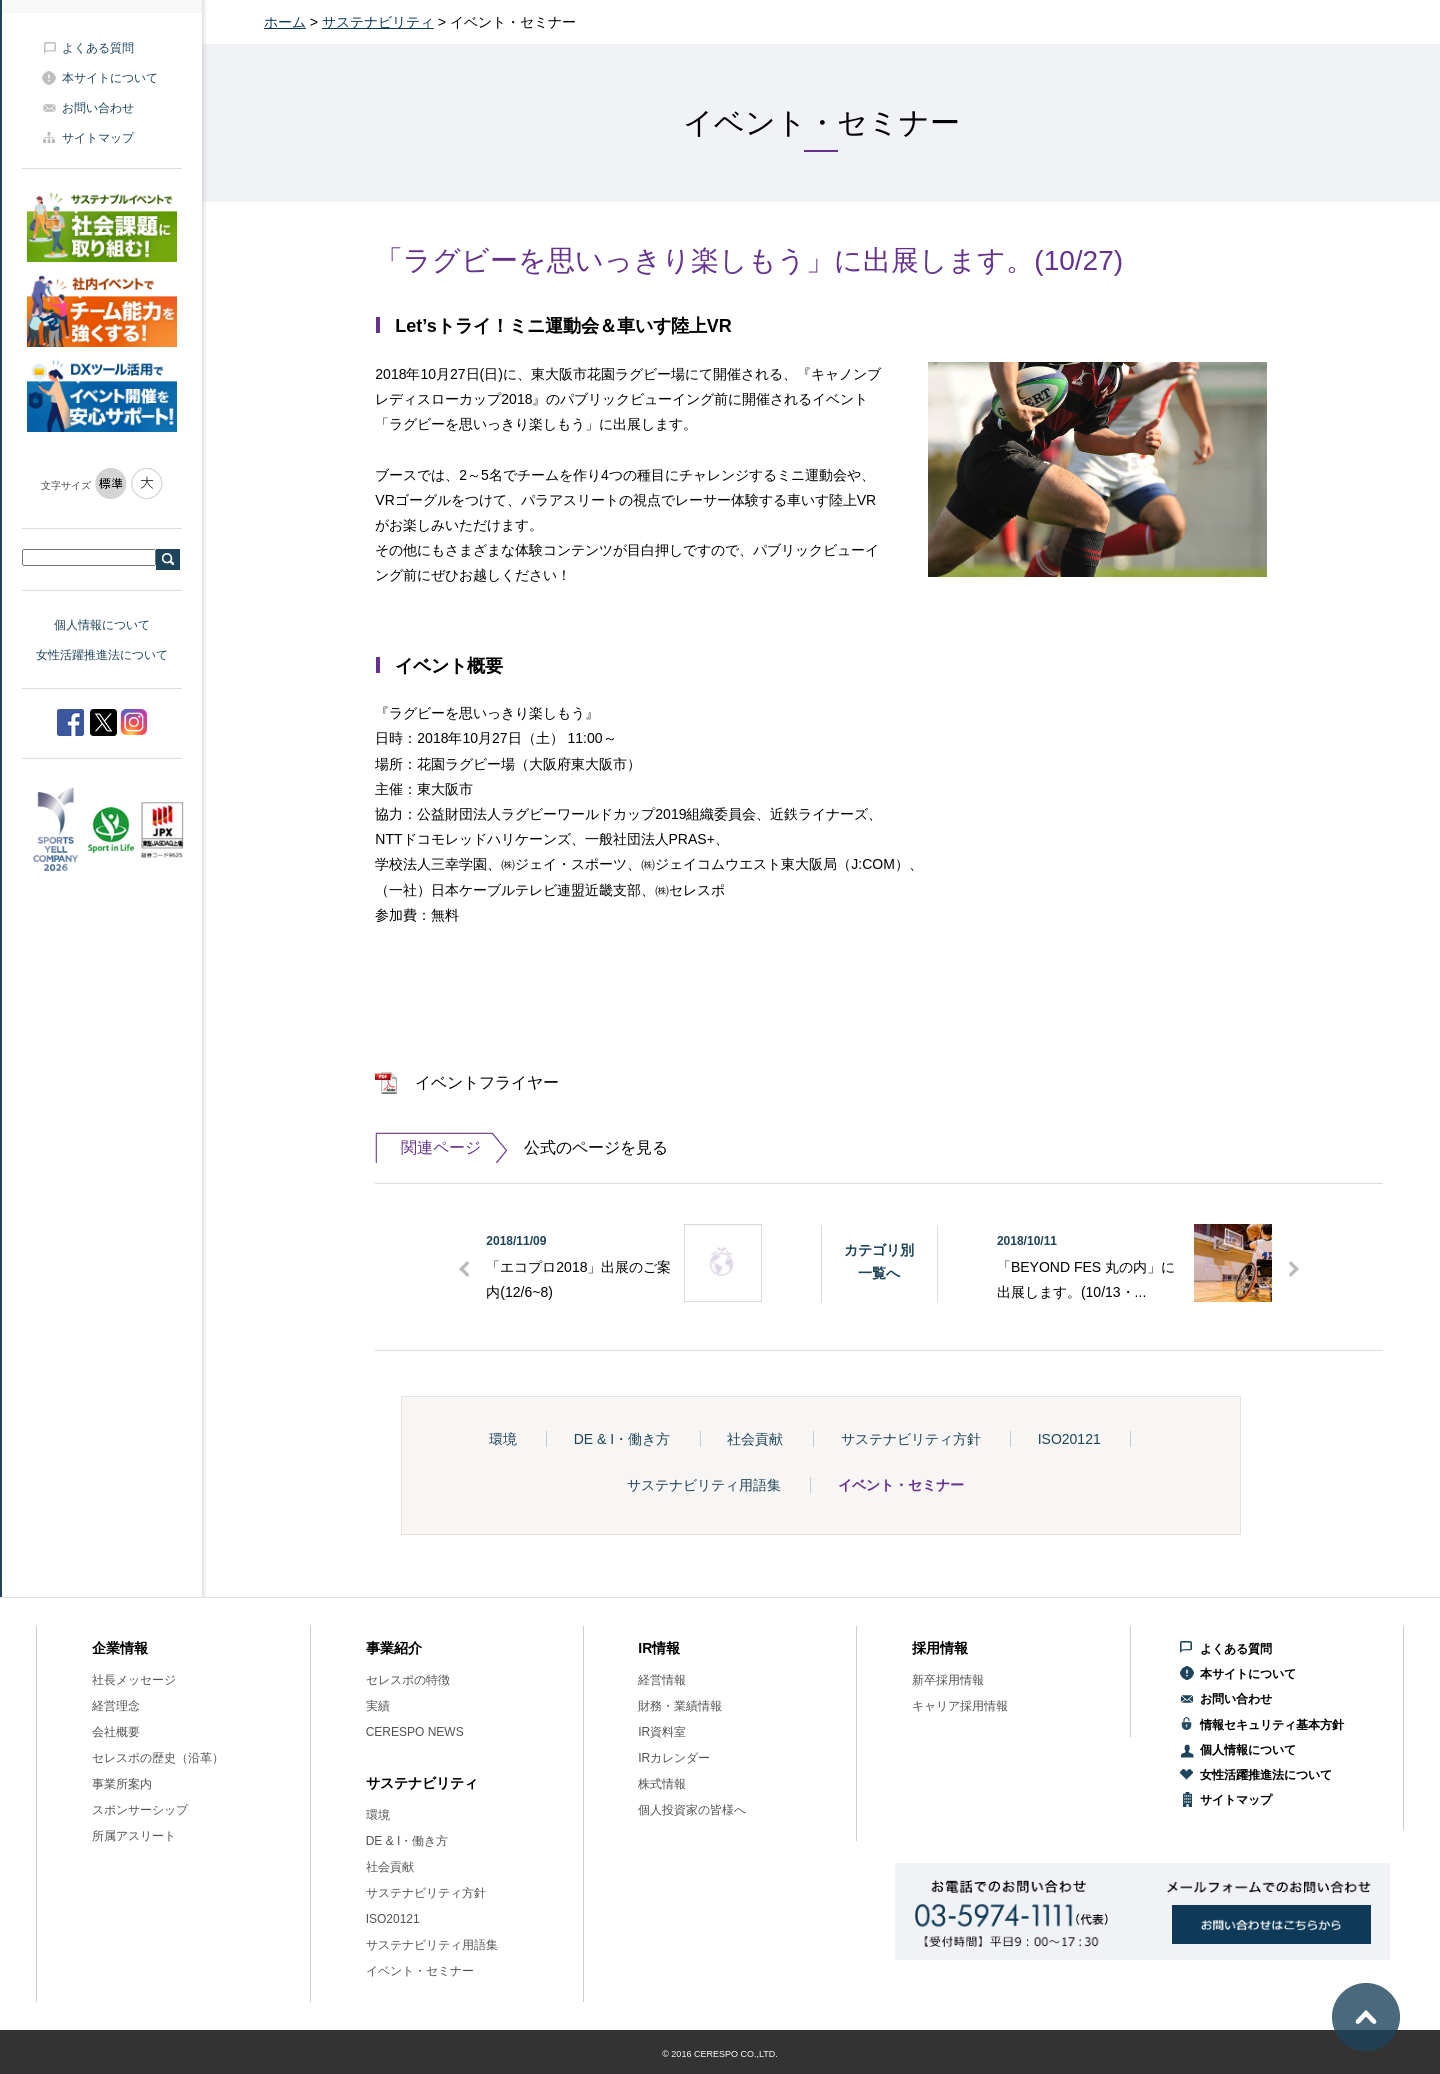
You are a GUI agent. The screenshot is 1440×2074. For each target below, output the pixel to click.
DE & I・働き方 (622, 1439)
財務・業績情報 (680, 1706)
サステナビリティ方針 (911, 1439)
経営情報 (662, 1680)
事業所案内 (122, 1784)
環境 (503, 1439)
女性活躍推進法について (102, 655)
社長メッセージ (134, 1680)
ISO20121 (1069, 1439)
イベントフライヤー (487, 1082)
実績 (378, 1706)
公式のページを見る (521, 1148)
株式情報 (662, 1784)
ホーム (285, 22)
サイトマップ (98, 138)
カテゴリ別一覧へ (879, 1261)
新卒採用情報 (948, 1680)
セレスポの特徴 (408, 1680)
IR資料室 (662, 1732)
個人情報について (102, 625)
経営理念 (116, 1706)
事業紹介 (394, 1648)
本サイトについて (110, 78)
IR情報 (659, 1648)
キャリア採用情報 (960, 1706)
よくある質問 (98, 48)
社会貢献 (755, 1439)
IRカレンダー (674, 1758)
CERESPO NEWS (415, 1732)
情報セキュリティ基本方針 (1272, 1725)
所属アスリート (134, 1836)
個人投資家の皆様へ (692, 1810)
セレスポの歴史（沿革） (158, 1758)
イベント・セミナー (901, 1485)
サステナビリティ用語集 (704, 1485)
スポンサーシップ (140, 1810)
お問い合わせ (98, 108)
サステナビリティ (378, 22)
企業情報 (120, 1648)
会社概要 (116, 1732)
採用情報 (940, 1648)
